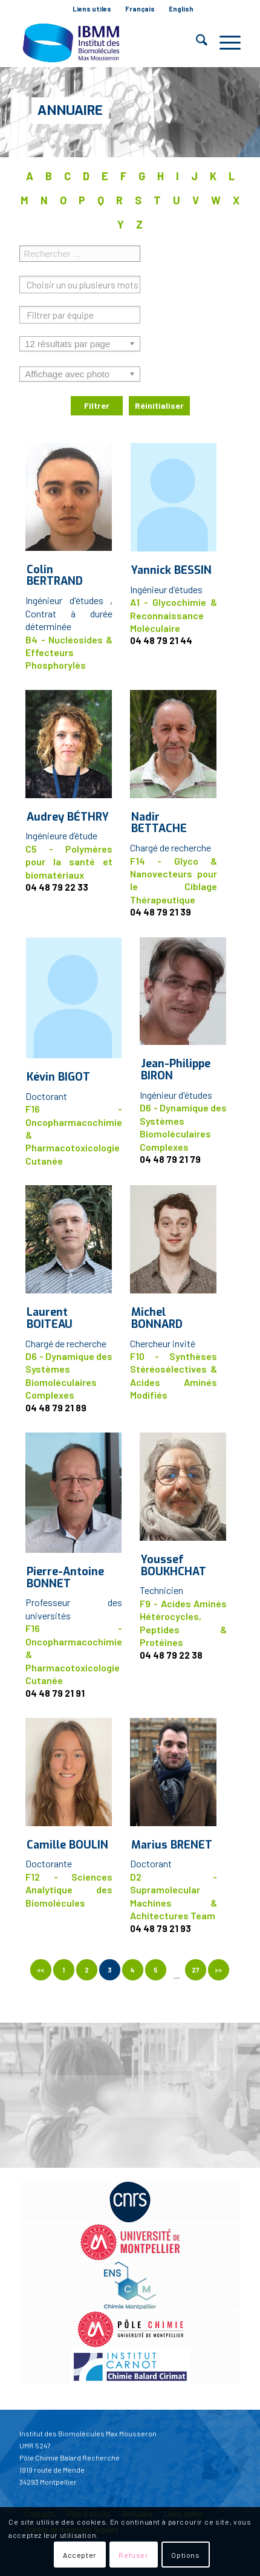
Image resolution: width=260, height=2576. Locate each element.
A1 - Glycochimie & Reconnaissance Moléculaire (173, 615)
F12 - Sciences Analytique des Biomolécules (68, 1889)
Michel (157, 1318)
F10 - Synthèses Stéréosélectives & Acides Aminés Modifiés (173, 1375)
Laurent (50, 1318)
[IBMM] (107, 42)
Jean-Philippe (175, 1069)
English (181, 9)
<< (40, 1970)
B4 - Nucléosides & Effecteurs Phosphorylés (68, 652)
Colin (55, 575)
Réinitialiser (159, 405)
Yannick (171, 570)
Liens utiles (92, 9)
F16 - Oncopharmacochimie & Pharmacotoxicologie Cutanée (73, 1134)
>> (218, 1970)
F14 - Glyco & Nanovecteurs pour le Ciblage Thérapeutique (173, 880)
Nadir (159, 823)
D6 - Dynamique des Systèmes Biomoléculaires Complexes (183, 1127)
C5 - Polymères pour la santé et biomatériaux (68, 861)
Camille (67, 1845)
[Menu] (224, 42)
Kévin (58, 1077)
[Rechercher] (195, 42)
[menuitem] (92, 9)
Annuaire (70, 110)
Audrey (68, 817)
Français (140, 9)
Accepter (80, 2555)
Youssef (173, 1565)
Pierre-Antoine (65, 1577)
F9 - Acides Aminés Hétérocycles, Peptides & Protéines (183, 1623)
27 (195, 1970)
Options (185, 2555)
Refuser (133, 2555)
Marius (171, 1845)
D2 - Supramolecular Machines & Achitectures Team (173, 1896)
